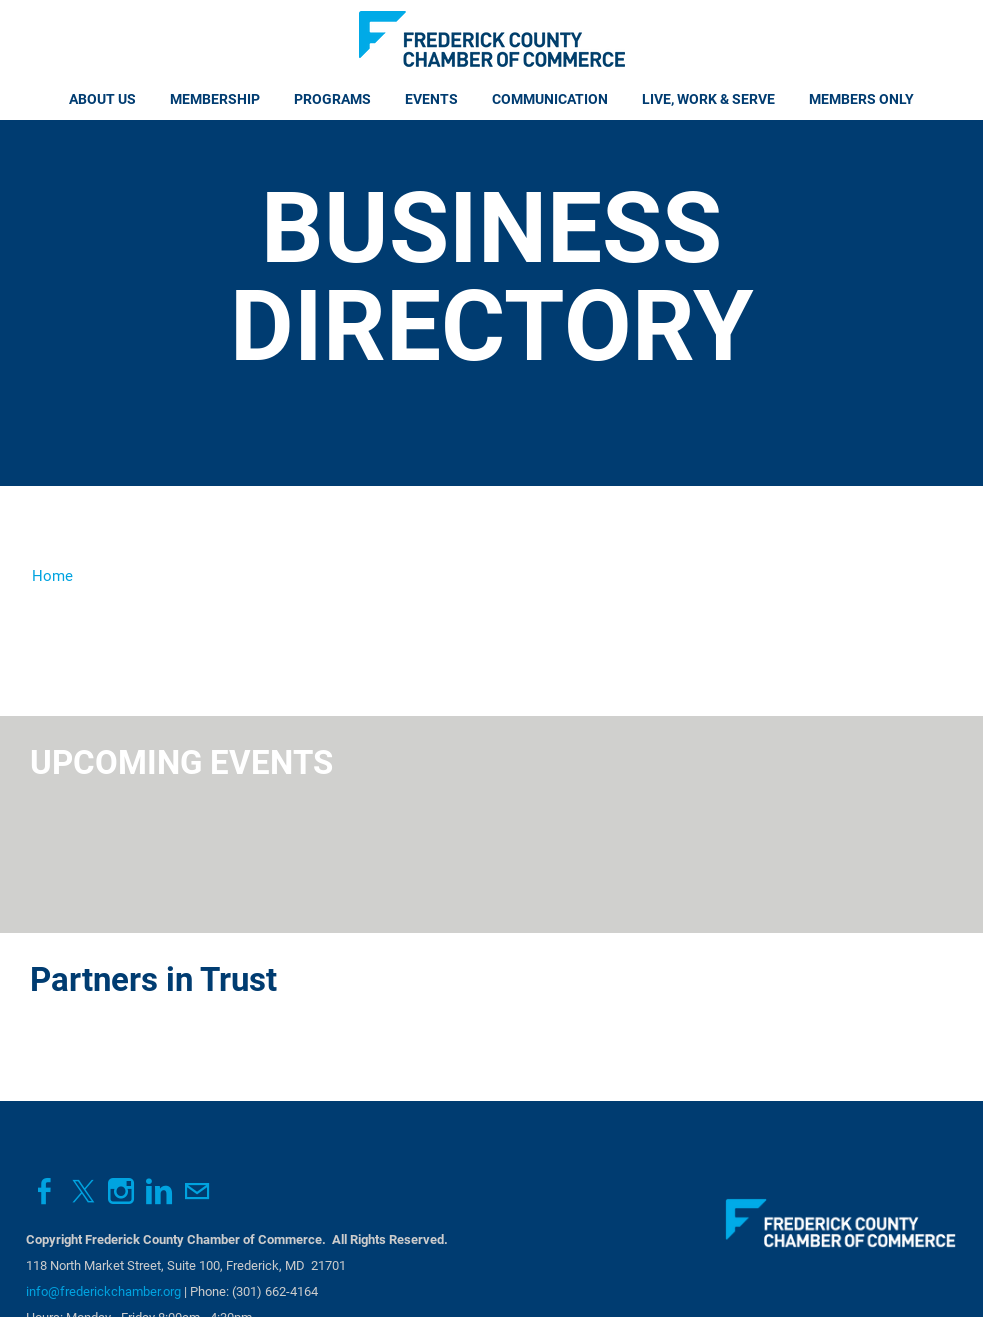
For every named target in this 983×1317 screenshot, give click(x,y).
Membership (215, 99)
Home (52, 576)
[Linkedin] (159, 1191)
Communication (550, 99)
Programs (332, 99)
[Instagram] (121, 1191)
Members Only (861, 99)
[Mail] (197, 1191)
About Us (102, 99)
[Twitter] (83, 1191)
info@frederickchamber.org (103, 1291)
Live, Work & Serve (708, 99)
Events (431, 99)
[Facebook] (45, 1191)
